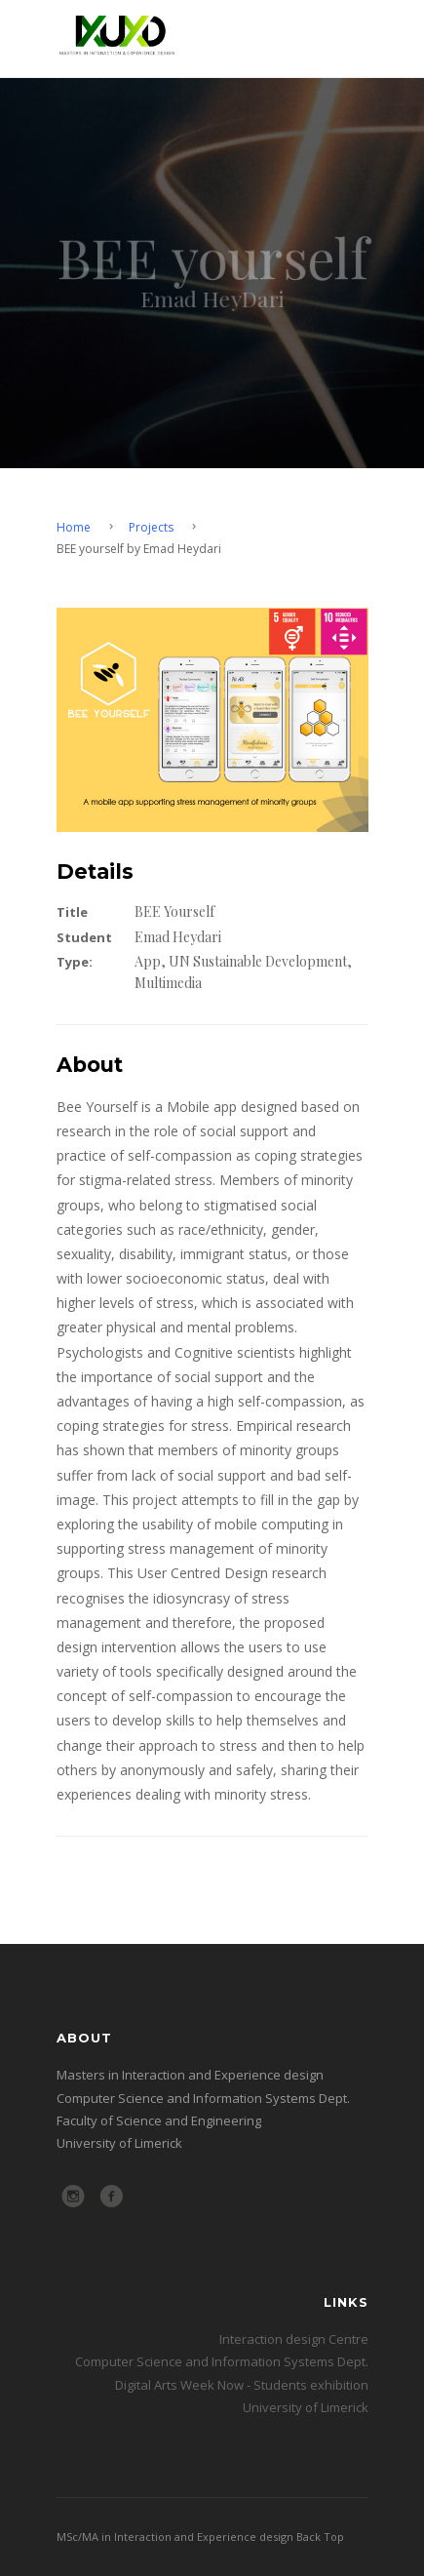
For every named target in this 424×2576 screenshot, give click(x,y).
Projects (151, 527)
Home (74, 527)
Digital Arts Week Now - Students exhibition (241, 2385)
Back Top (320, 2536)
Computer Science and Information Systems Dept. (221, 2361)
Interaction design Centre (293, 2339)
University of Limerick (305, 2407)
